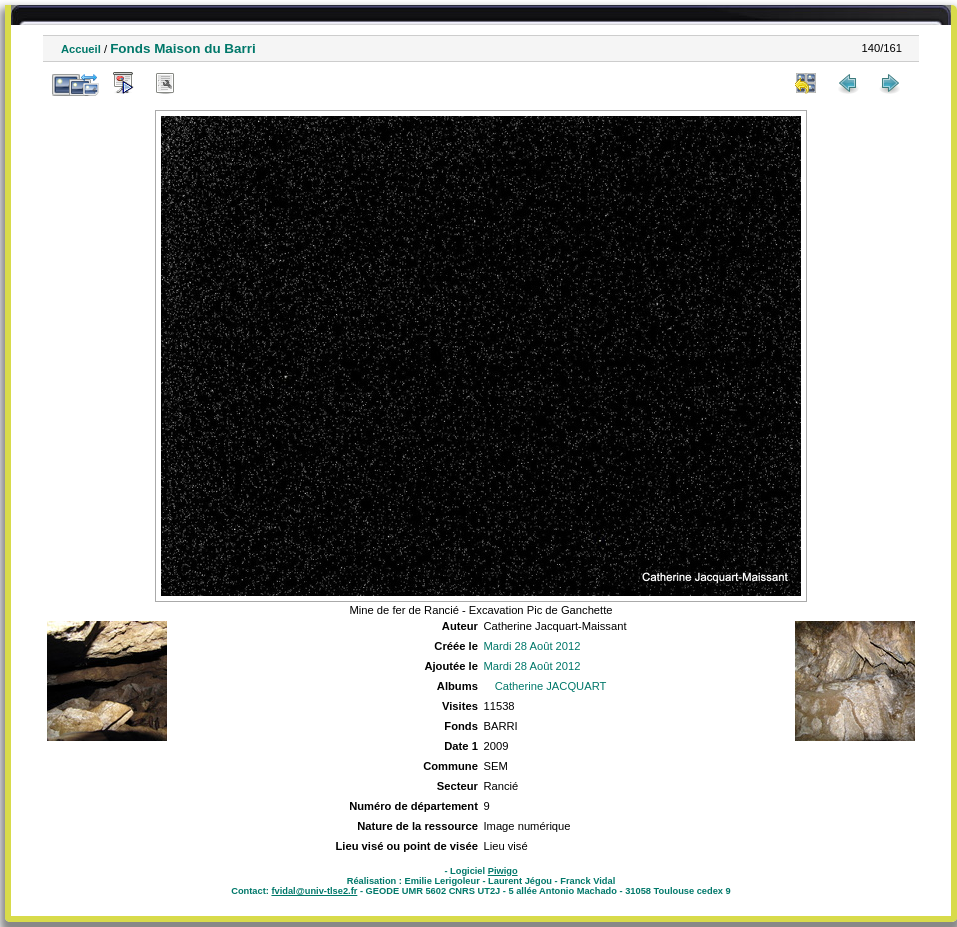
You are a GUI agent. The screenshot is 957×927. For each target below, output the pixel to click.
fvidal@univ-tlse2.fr (314, 891)
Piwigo (503, 871)
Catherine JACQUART (551, 686)
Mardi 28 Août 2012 (531, 646)
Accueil (81, 49)
